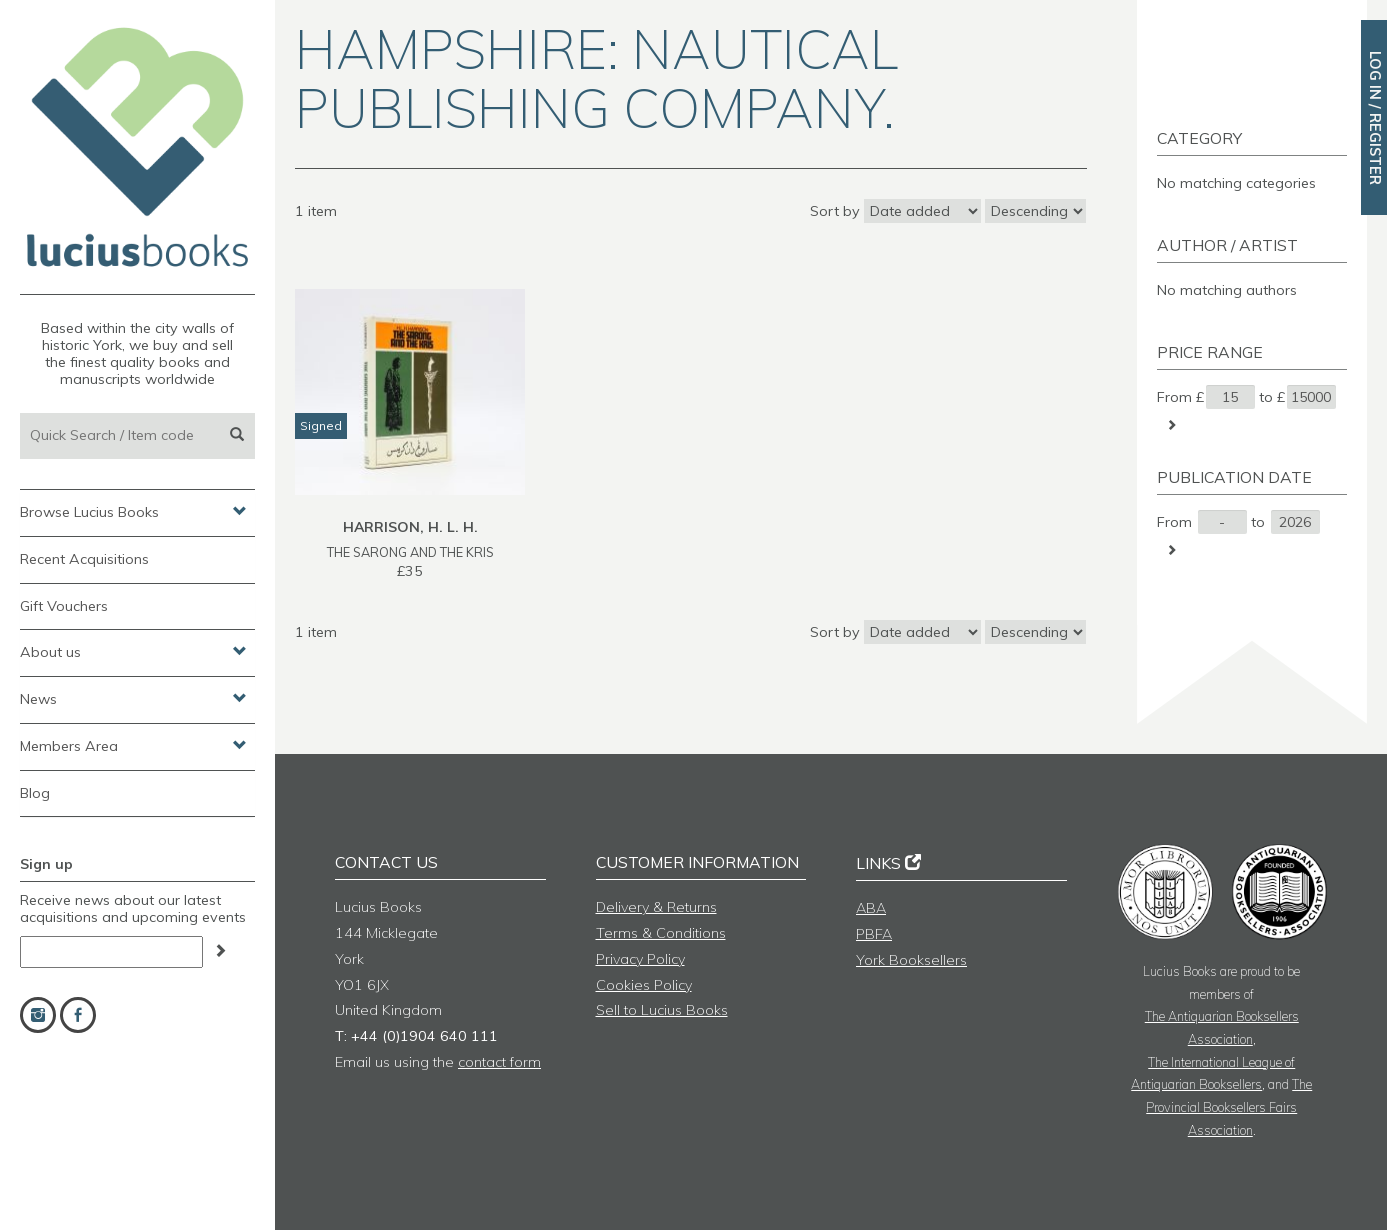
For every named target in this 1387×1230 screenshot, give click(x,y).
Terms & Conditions (661, 933)
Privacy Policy (640, 959)
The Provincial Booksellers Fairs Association (1229, 1106)
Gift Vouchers (64, 606)
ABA (871, 908)
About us (133, 651)
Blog (35, 793)
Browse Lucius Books (133, 511)
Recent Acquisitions (84, 559)
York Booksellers (911, 960)
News (133, 698)
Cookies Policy (644, 985)
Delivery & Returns (656, 907)
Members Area (133, 745)
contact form (499, 1062)
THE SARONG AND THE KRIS (410, 552)
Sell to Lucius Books (662, 1010)
